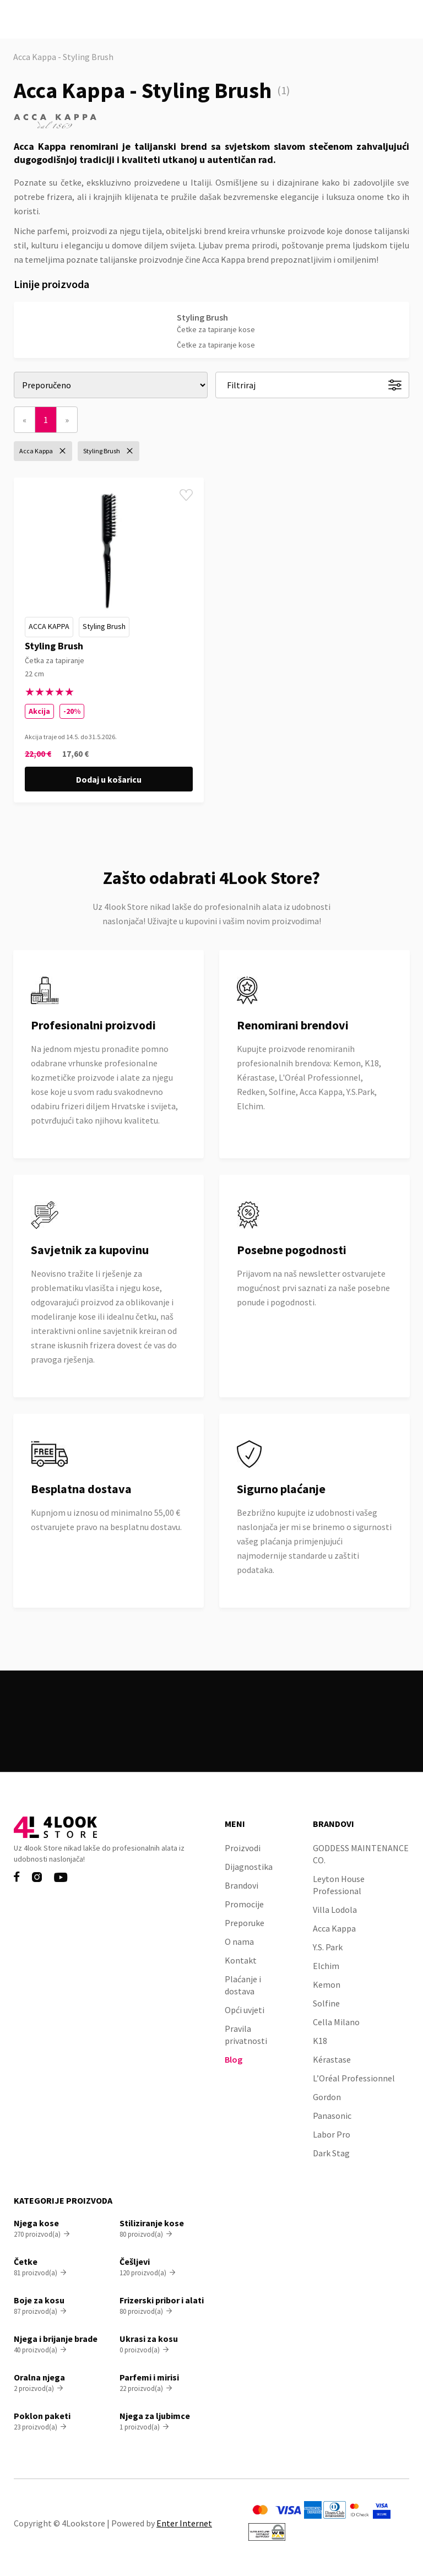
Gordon (327, 2096)
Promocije (244, 1904)
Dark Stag (331, 2153)
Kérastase (332, 2059)
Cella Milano (336, 2021)
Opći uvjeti (244, 2009)
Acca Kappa (49, 626)
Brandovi (241, 1885)
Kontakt (241, 1960)
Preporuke (244, 1922)
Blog (233, 2059)
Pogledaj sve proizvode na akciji (211, 1734)
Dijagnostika (249, 1866)
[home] (52, 19)
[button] (402, 19)
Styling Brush (104, 626)
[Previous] (24, 419)
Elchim (326, 1965)
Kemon (326, 1984)
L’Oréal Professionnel (354, 2078)
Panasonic (332, 2115)
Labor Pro (331, 2134)
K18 (320, 2040)
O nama (239, 1941)
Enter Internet (184, 2523)
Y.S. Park (328, 1947)
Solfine (326, 2003)
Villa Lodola (335, 1909)
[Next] (67, 419)
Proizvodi (243, 1847)
